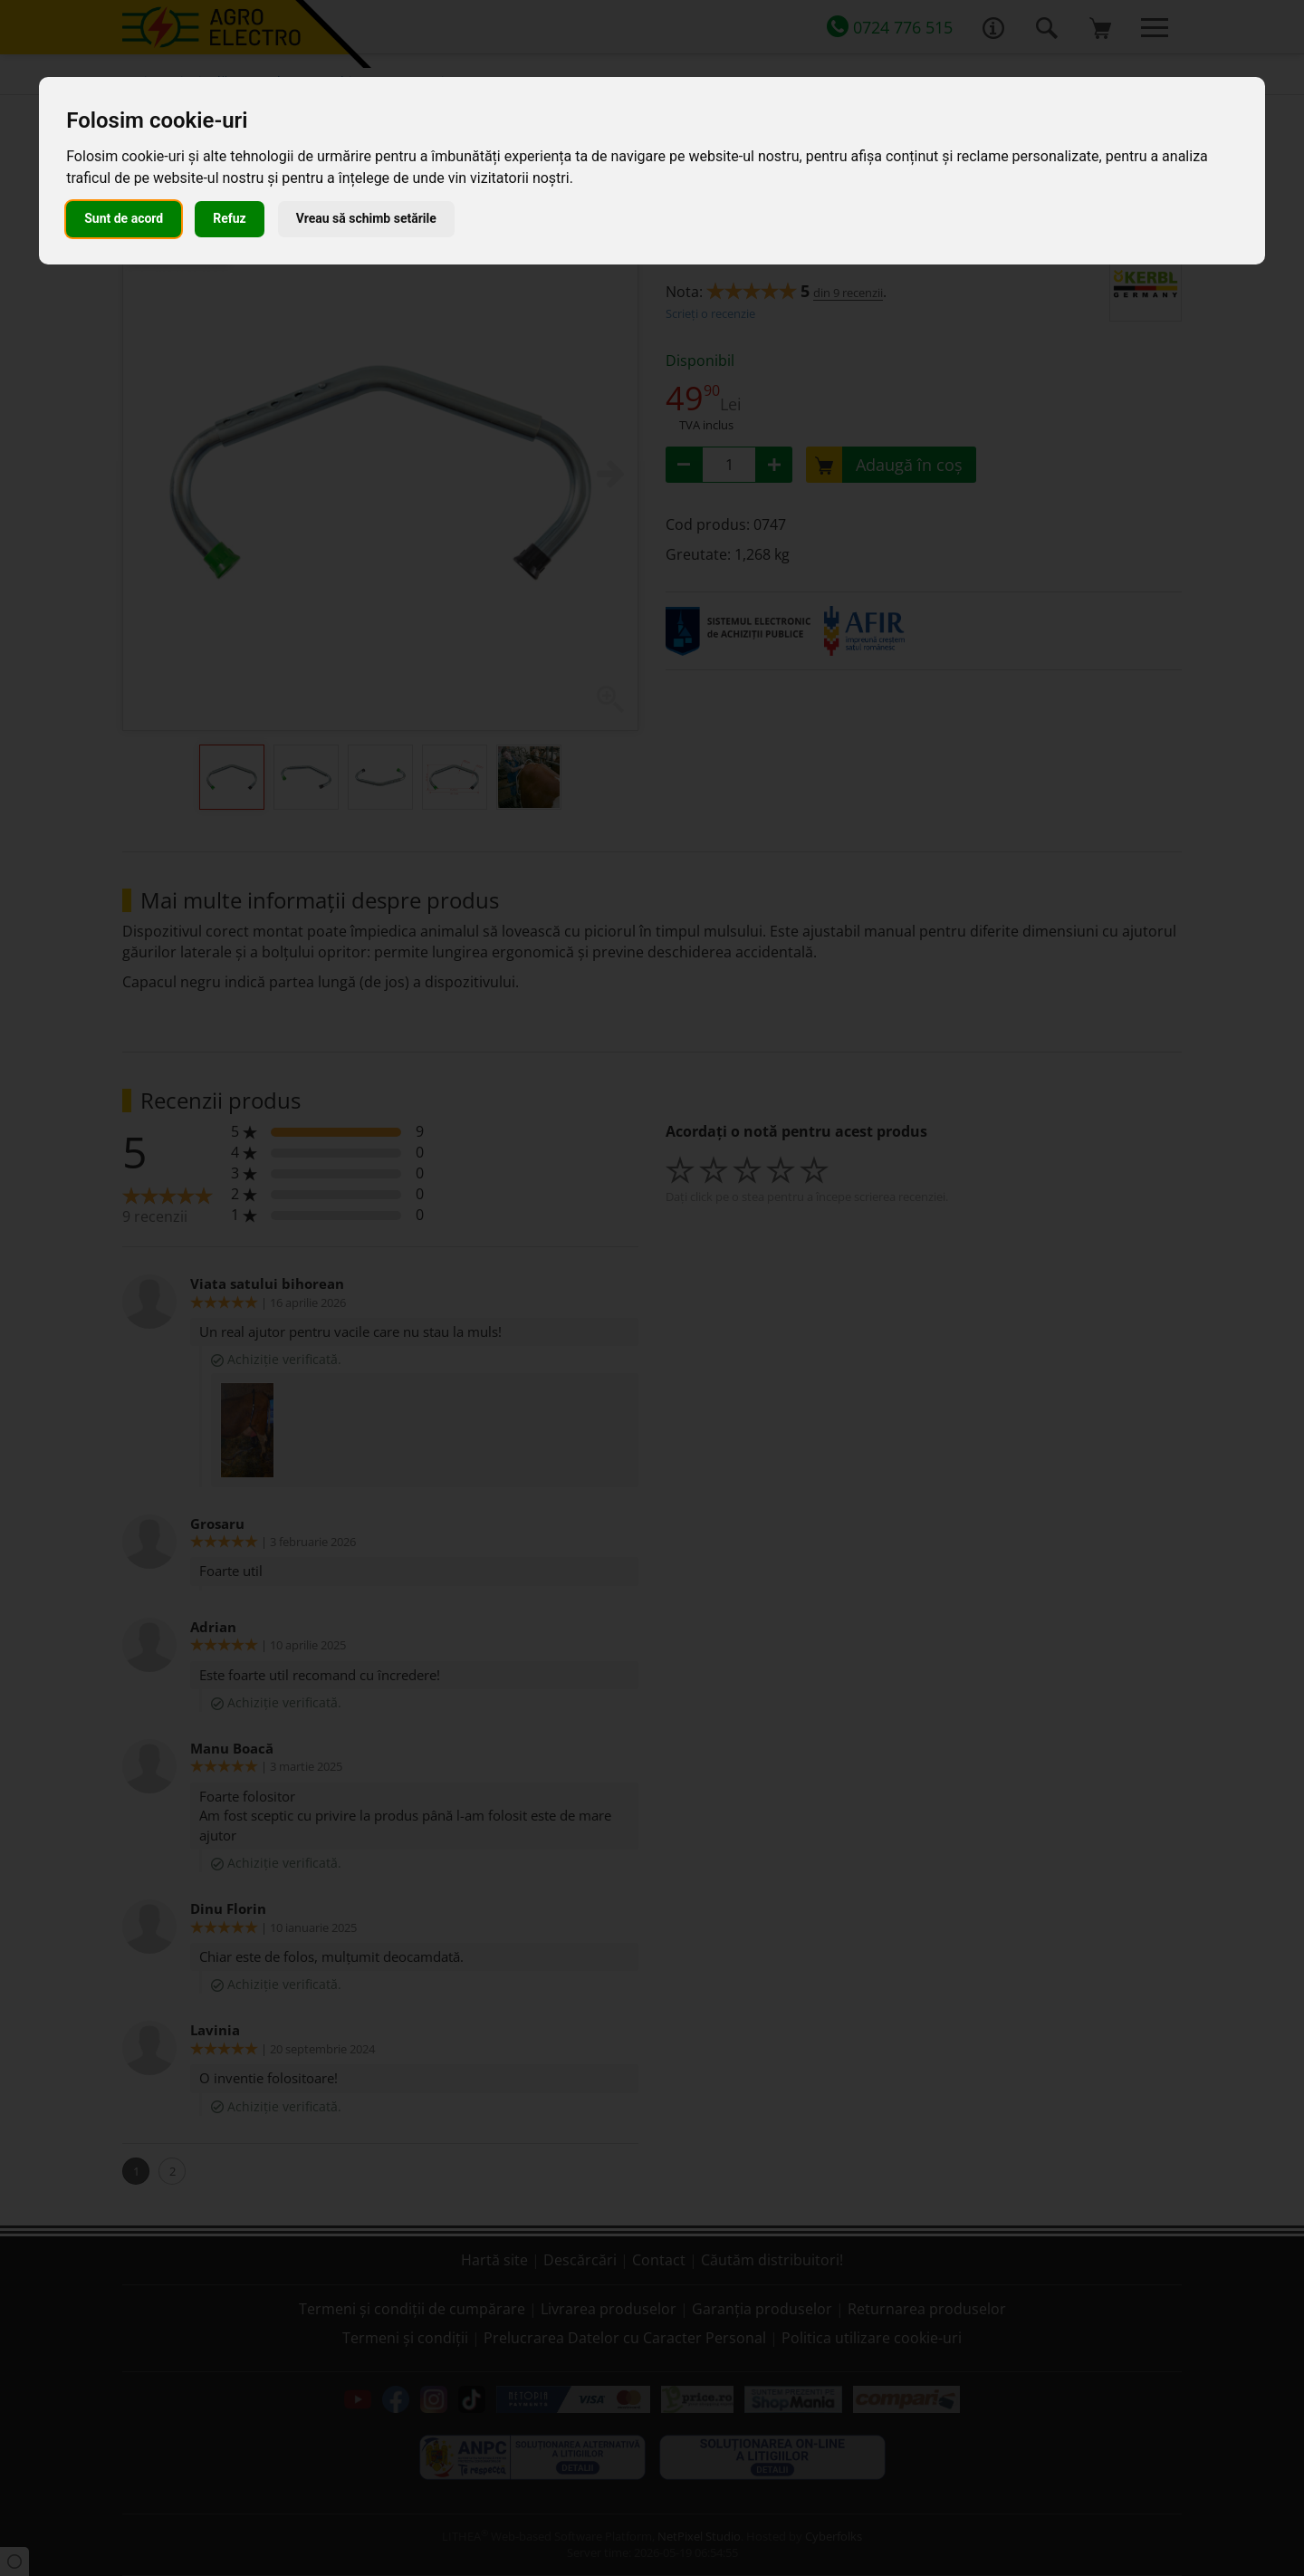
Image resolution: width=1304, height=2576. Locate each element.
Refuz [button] (229, 218)
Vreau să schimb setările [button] (366, 218)
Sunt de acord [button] (123, 218)
